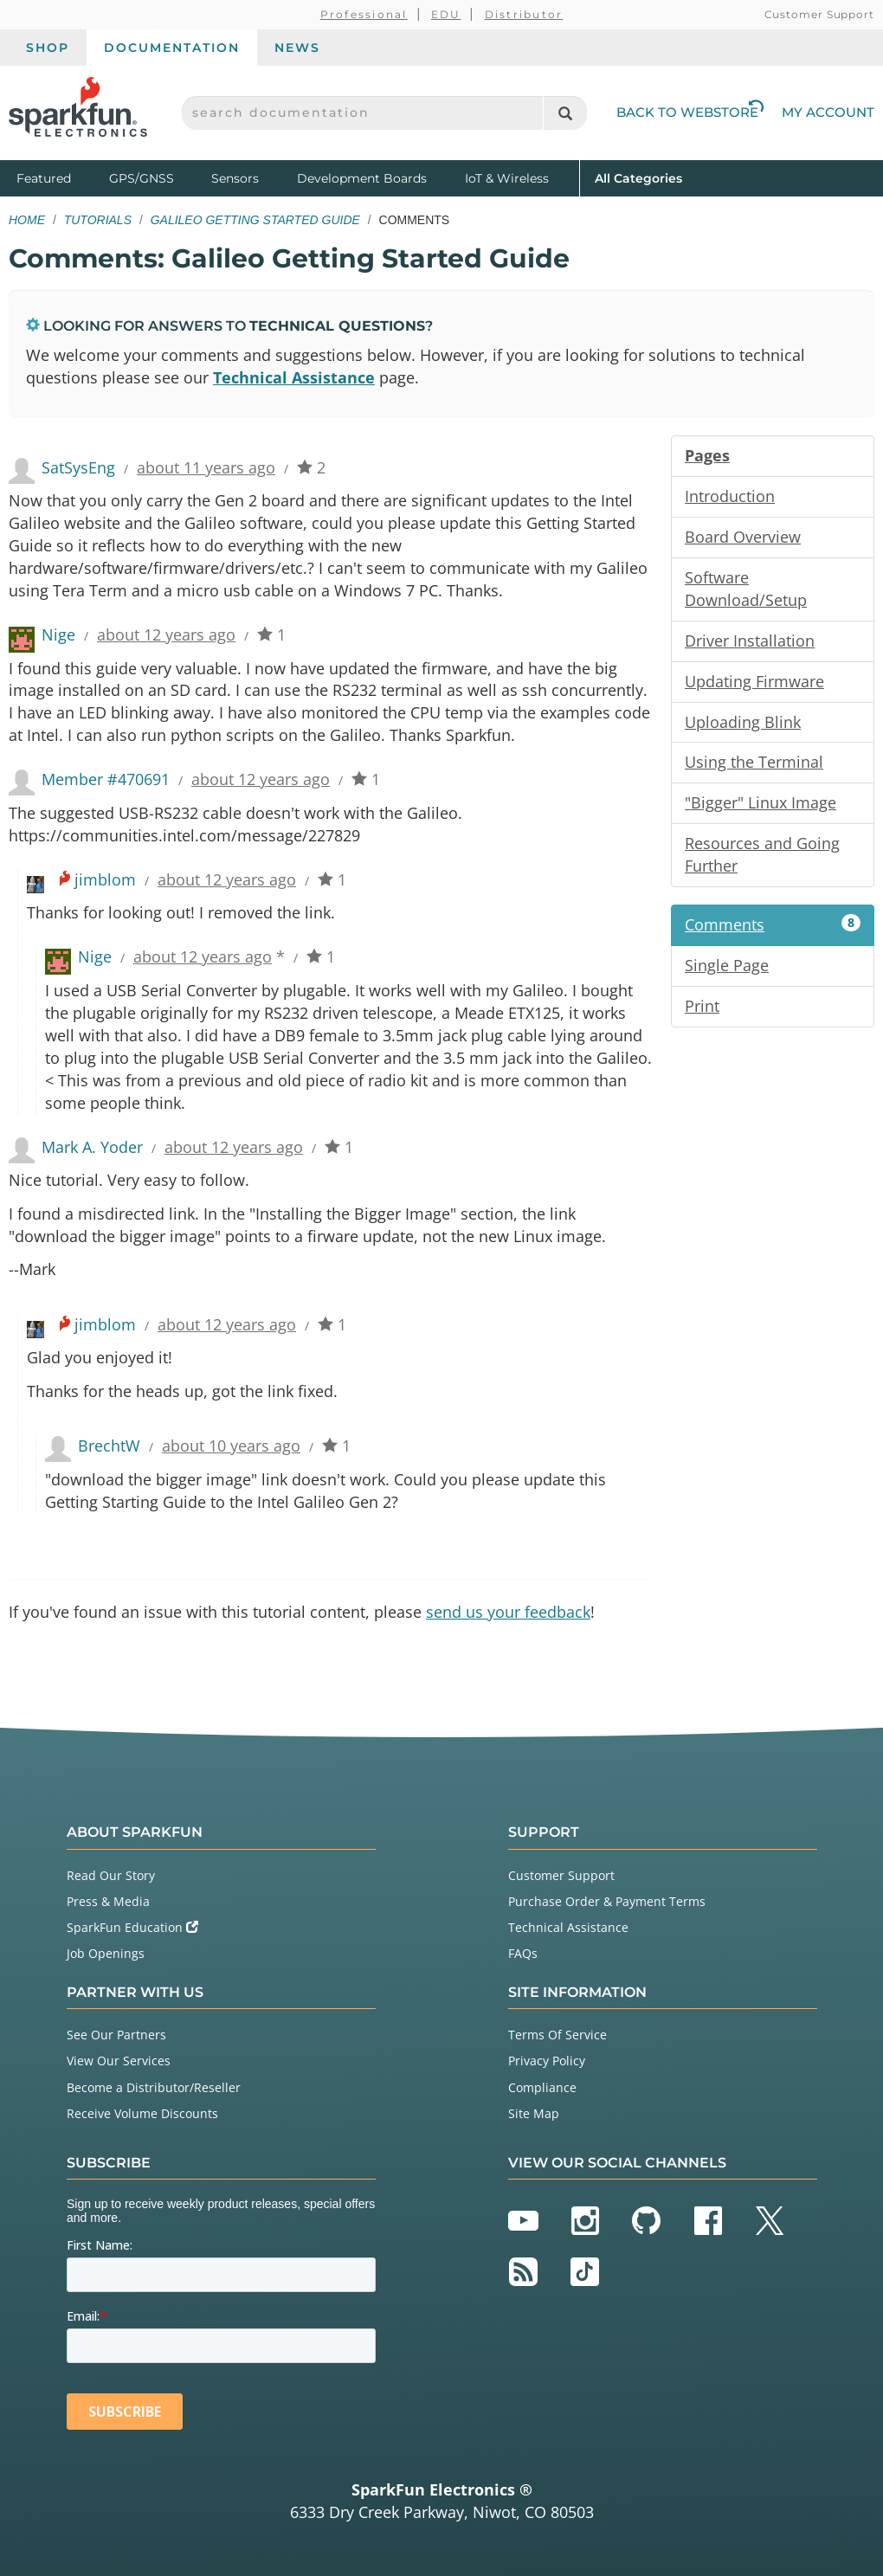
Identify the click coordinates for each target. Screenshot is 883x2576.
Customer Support (819, 14)
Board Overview (743, 536)
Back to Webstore (690, 112)
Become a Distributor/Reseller (154, 2087)
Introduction (730, 496)
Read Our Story (111, 1875)
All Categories (638, 177)
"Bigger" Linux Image (760, 802)
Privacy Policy (546, 2060)
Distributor (524, 14)
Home (27, 220)
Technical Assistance (294, 377)
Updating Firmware (754, 681)
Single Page (727, 965)
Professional (364, 14)
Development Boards (362, 178)
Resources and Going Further (762, 854)
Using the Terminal (754, 761)
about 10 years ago (231, 1445)
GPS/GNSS (141, 178)
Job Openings (106, 1953)
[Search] (565, 113)
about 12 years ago (166, 634)
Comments (772, 924)
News (297, 47)
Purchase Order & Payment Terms (607, 1901)
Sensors (235, 178)
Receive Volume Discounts (142, 2113)
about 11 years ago (206, 467)
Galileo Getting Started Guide (255, 220)
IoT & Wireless (507, 178)
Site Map (533, 2113)
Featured (58, 177)
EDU (446, 14)
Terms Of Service (557, 2034)
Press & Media (108, 1901)
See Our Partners (116, 2034)
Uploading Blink (743, 722)
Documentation (172, 47)
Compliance (542, 2087)
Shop (47, 47)
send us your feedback (508, 1611)
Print (702, 1005)
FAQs (523, 1953)
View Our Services (119, 2060)
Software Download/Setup (746, 588)
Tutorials (98, 220)
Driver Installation (750, 640)
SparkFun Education (132, 1927)
